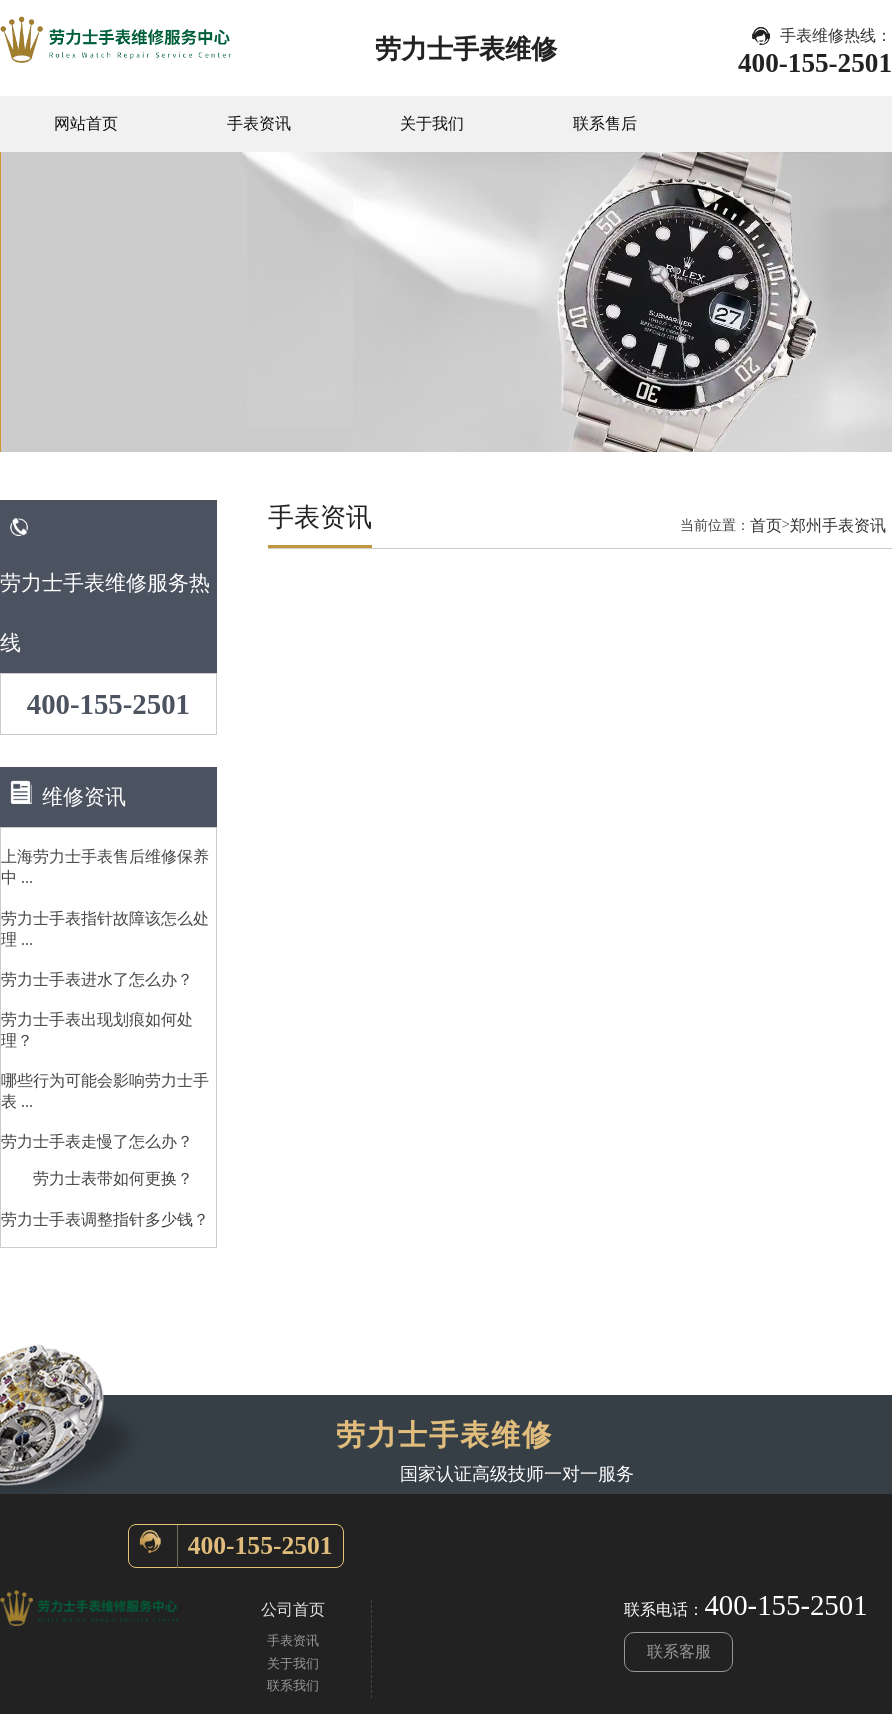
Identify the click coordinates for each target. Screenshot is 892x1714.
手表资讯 (259, 123)
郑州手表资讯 (838, 525)
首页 (766, 525)
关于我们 (432, 123)
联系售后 (605, 123)
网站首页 (86, 123)
